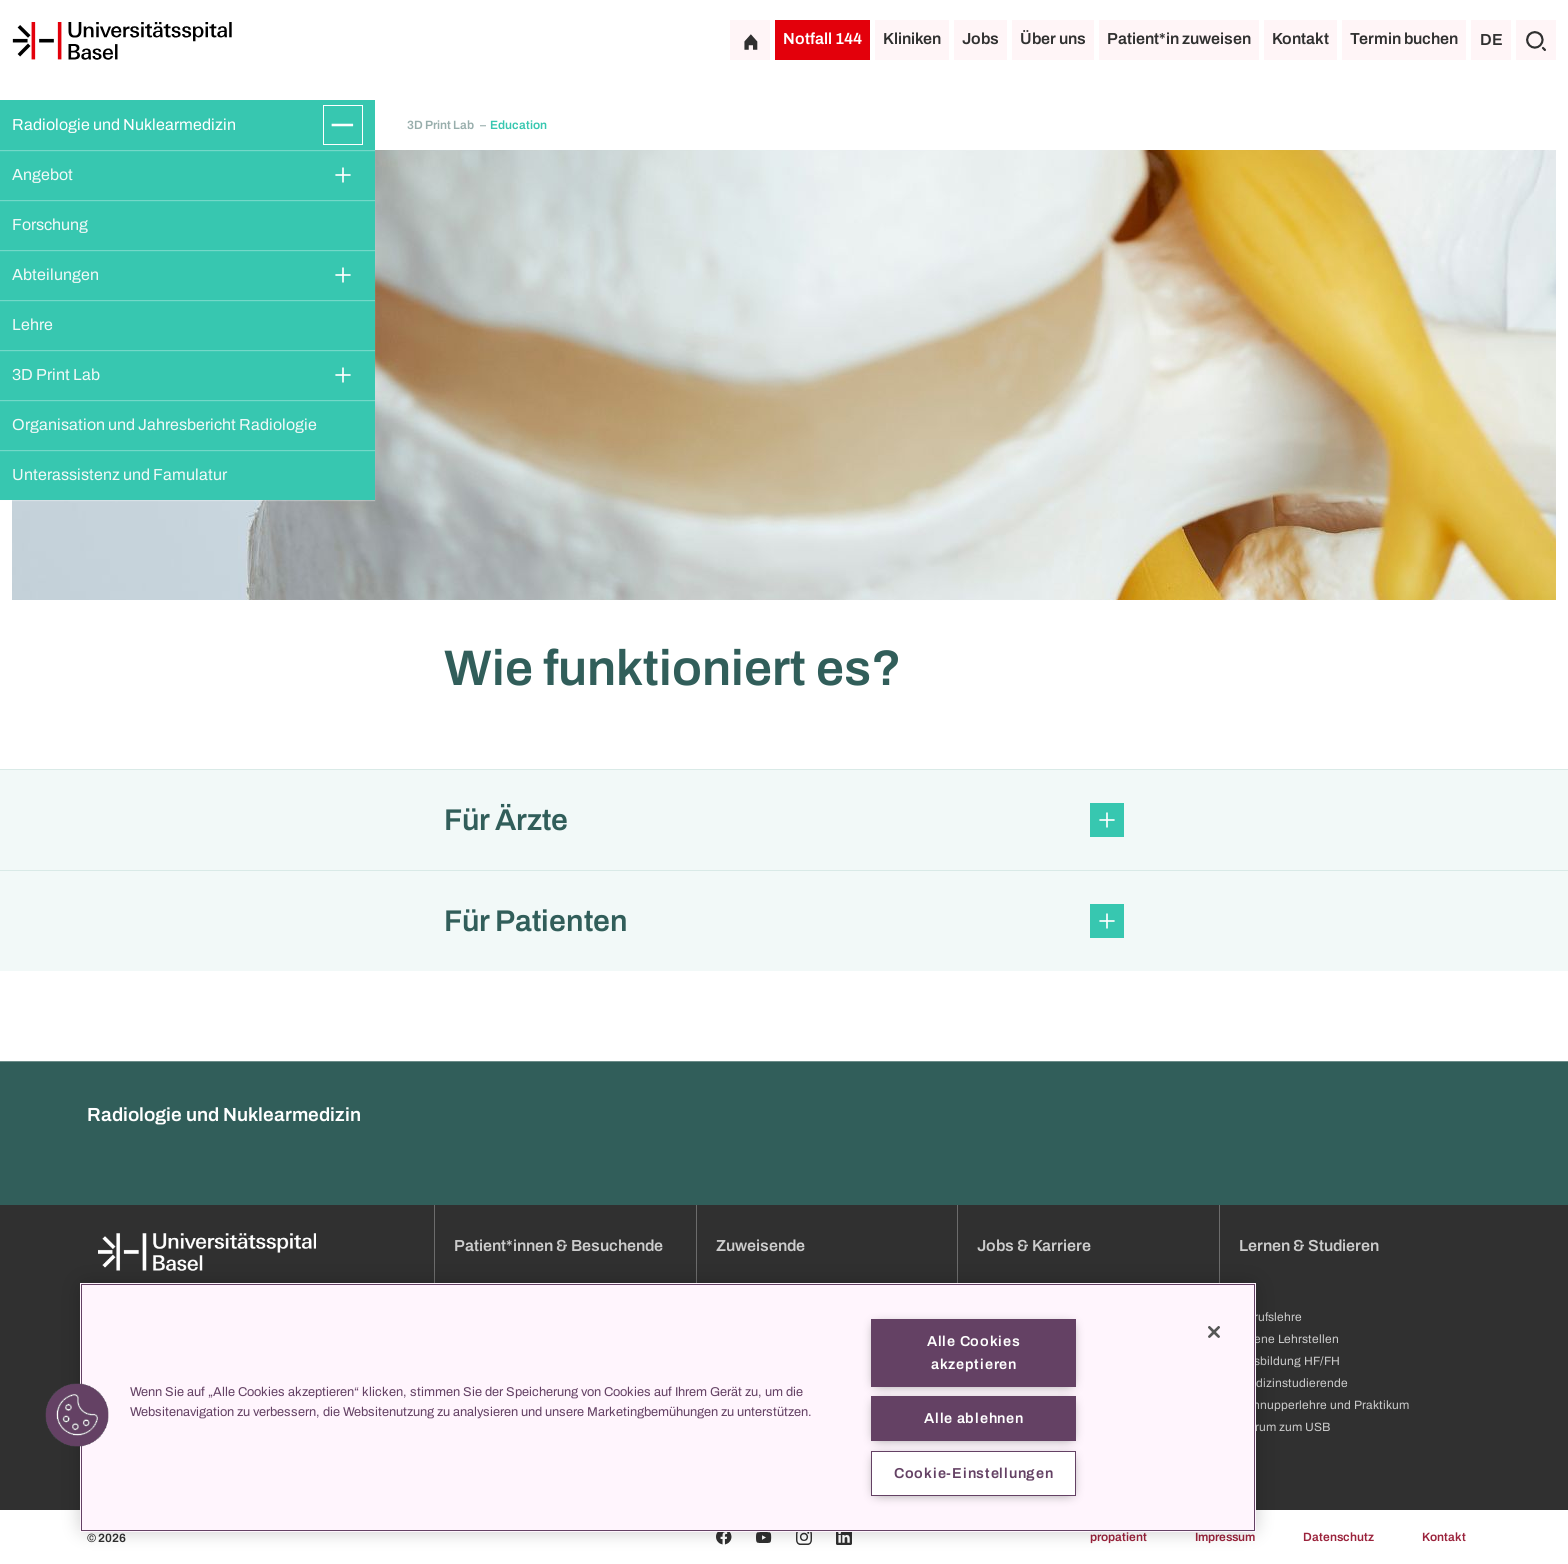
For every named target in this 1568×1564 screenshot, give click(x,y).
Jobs (980, 38)
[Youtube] (764, 1537)
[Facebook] (724, 1537)
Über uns (1053, 38)
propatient (1118, 1537)
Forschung (50, 224)
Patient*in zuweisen (1179, 38)
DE (1491, 39)
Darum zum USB (1284, 1427)
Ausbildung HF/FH (1289, 1361)
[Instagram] (804, 1537)
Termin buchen (1404, 38)
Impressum (1225, 1537)
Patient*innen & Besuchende (558, 1245)
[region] (668, 1407)
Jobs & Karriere (1034, 1245)
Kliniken (912, 38)
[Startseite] (122, 41)
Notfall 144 (822, 38)
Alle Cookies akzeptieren (974, 1352)
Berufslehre (1270, 1317)
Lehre (32, 324)
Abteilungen (55, 274)
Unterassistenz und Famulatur (119, 474)
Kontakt (1300, 38)
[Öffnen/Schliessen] (343, 125)
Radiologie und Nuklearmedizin (124, 124)
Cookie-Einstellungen (973, 1473)
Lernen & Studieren (1309, 1245)
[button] (784, 820)
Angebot (42, 174)
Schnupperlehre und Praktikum (1324, 1405)
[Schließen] (1214, 1332)
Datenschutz (1338, 1537)
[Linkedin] (844, 1537)
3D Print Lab (56, 374)
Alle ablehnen (973, 1418)
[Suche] (1536, 40)
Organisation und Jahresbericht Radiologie (164, 424)
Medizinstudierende (1293, 1383)
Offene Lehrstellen (1289, 1339)
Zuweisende (760, 1245)
